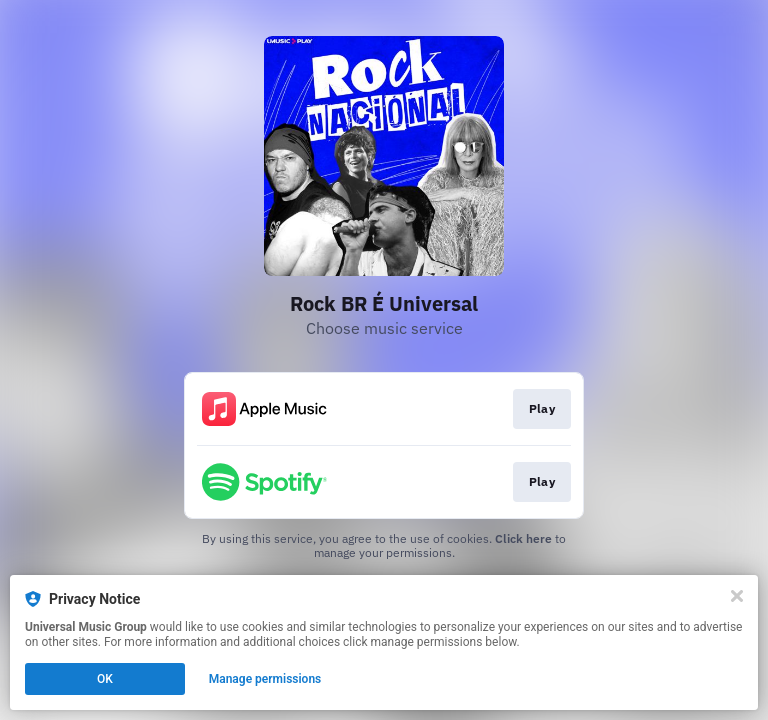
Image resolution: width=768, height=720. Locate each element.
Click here (523, 538)
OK (105, 679)
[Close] (737, 596)
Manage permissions (265, 679)
